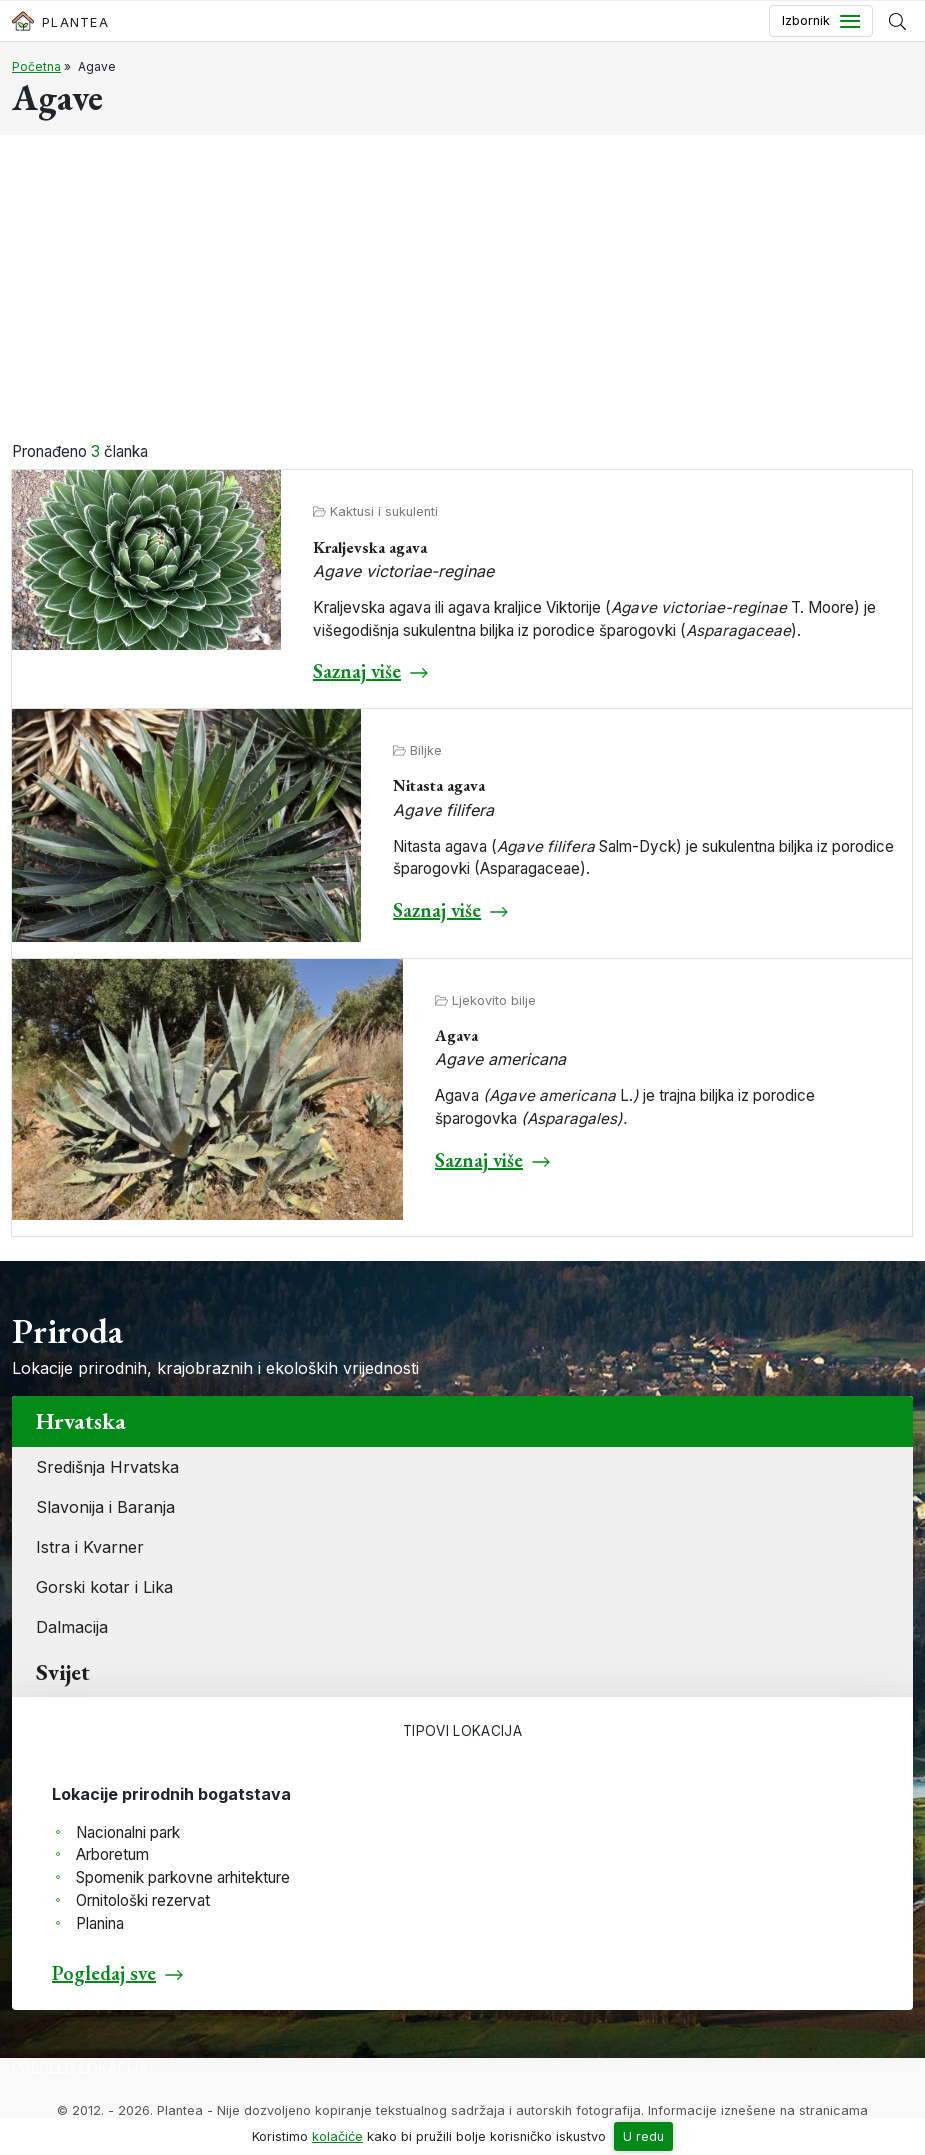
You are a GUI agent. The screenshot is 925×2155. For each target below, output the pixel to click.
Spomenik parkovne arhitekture (183, 1877)
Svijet (63, 1672)
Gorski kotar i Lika (104, 1587)
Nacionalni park (128, 1832)
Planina (100, 1923)
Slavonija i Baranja (105, 1507)
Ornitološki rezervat (143, 1900)
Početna (36, 66)
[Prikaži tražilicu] (897, 21)
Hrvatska (81, 1421)
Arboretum (112, 1854)
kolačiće (337, 2136)
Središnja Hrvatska (107, 1467)
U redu (643, 2136)
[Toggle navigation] (821, 21)
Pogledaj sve (104, 1973)
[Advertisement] (462, 291)
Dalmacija (72, 1627)
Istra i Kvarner (90, 1547)
